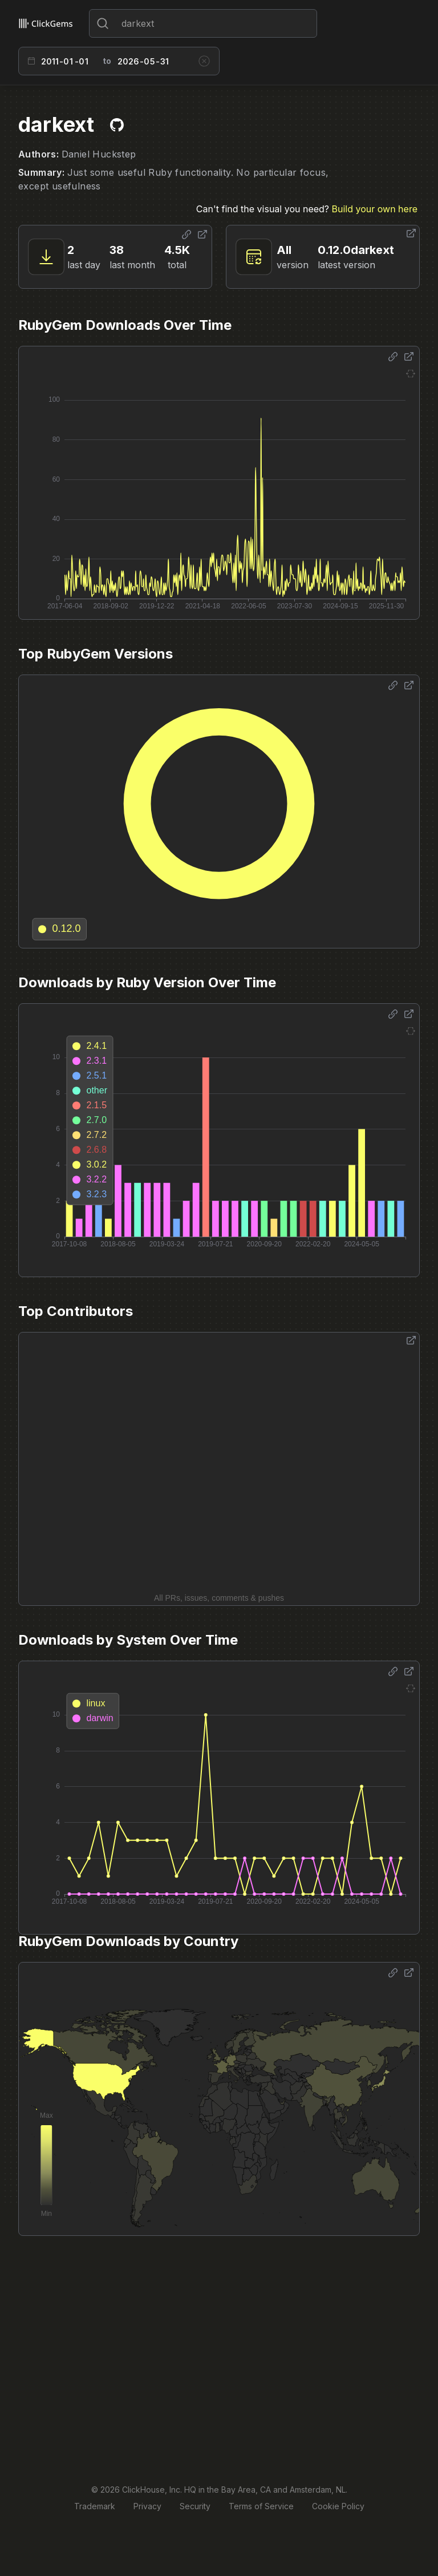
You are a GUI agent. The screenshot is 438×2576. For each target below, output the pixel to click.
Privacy (147, 2506)
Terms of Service (261, 2506)
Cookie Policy (338, 2506)
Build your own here (374, 209)
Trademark (94, 2506)
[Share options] (186, 234)
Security (195, 2506)
